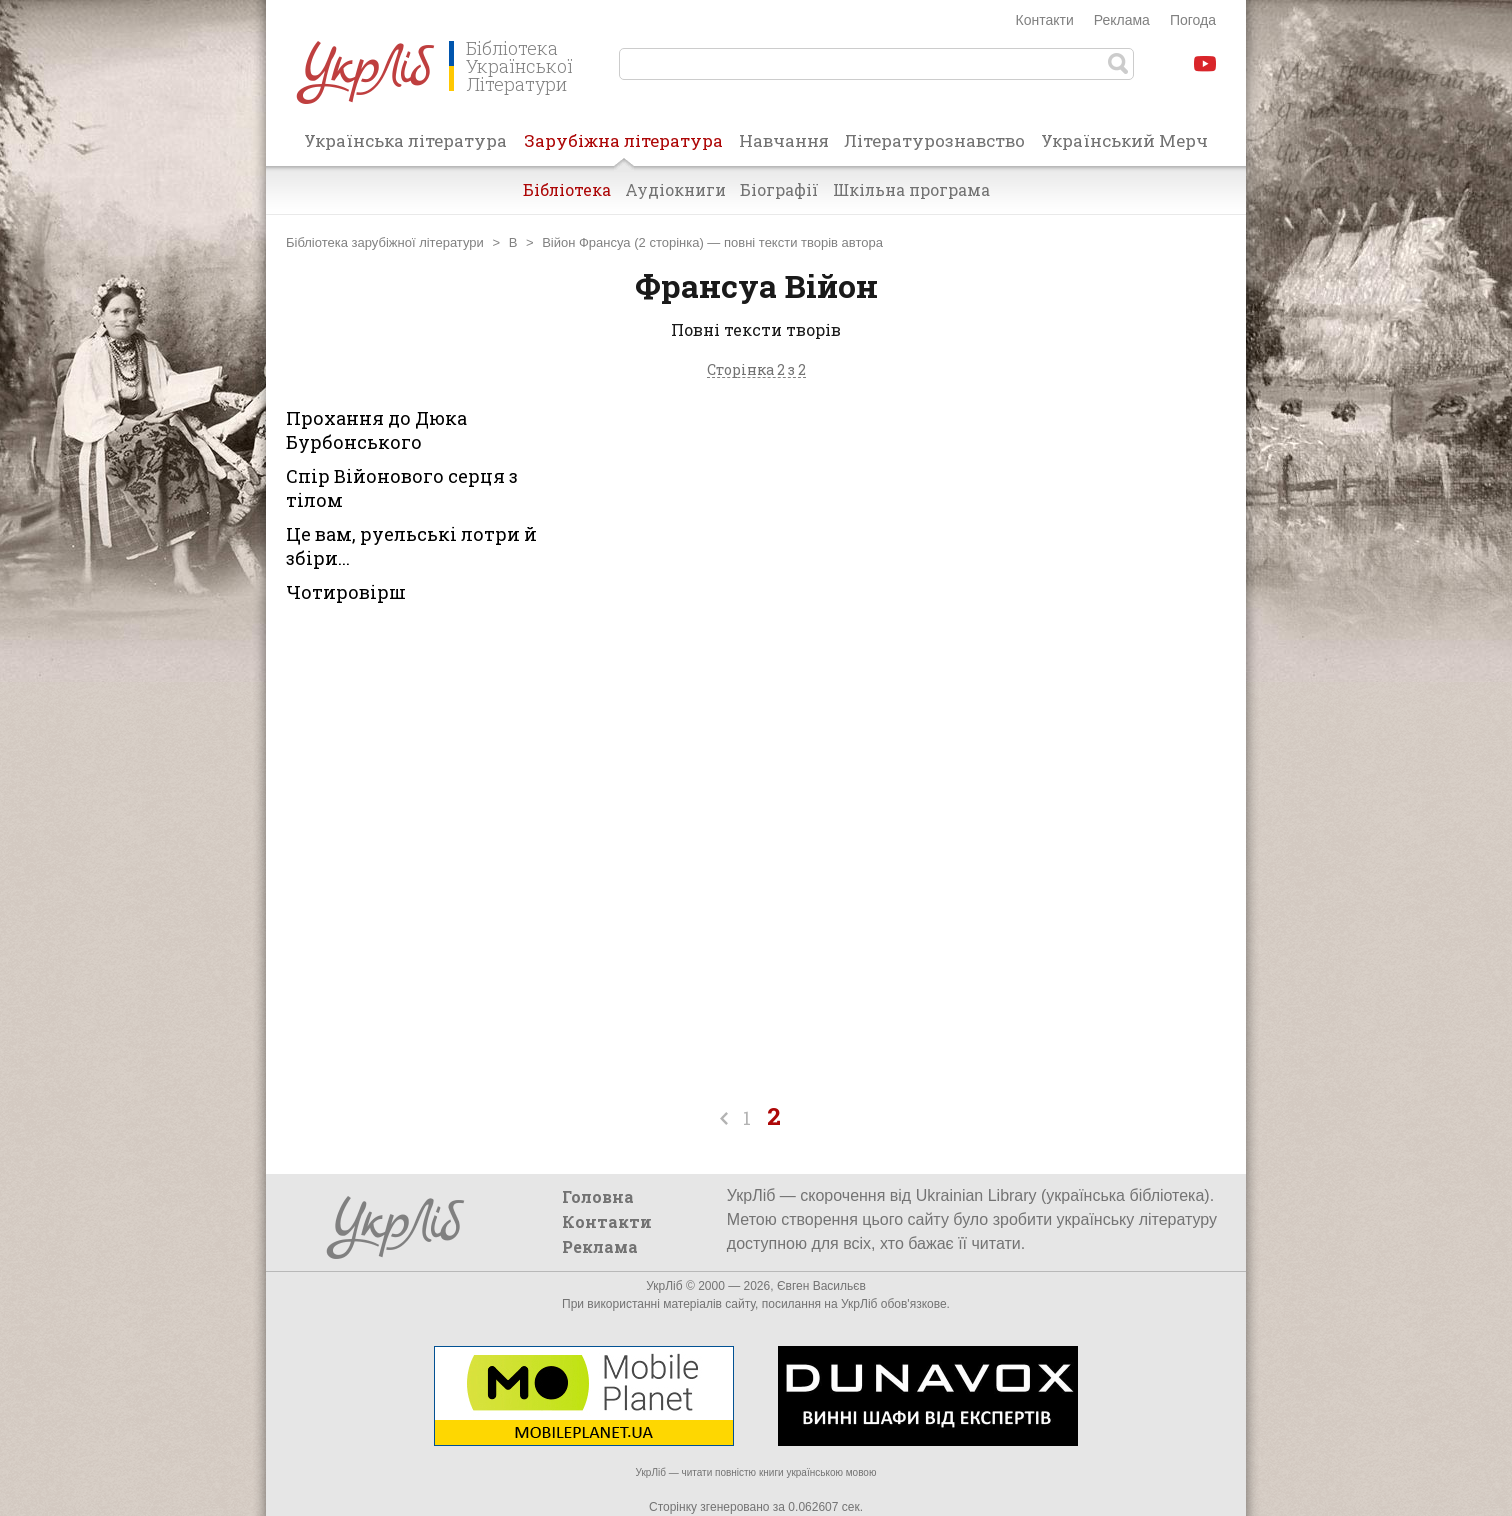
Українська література (405, 140)
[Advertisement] (1058, 576)
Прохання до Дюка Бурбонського (376, 430)
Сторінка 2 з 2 (756, 370)
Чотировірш (346, 592)
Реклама (1122, 20)
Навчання (784, 140)
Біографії (779, 189)
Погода (1193, 20)
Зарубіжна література (623, 147)
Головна (598, 1196)
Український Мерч (1124, 140)
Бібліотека (567, 189)
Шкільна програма (911, 189)
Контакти (1045, 20)
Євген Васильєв (821, 1286)
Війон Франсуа (586, 242)
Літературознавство (934, 140)
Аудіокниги (675, 189)
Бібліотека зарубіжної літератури (385, 242)
